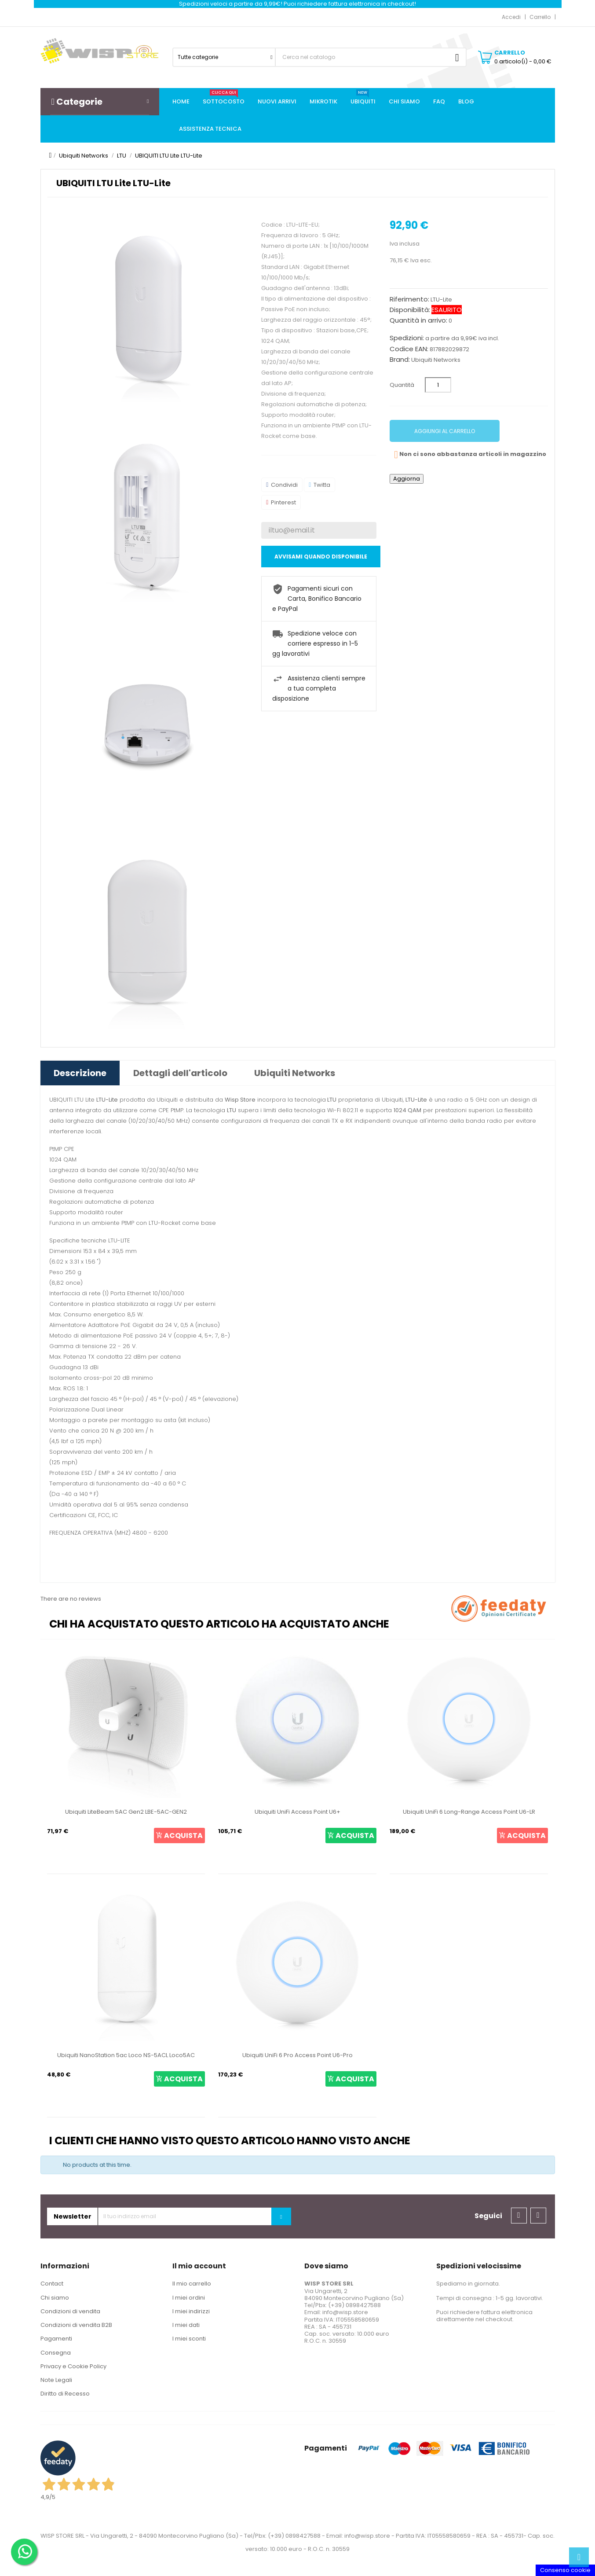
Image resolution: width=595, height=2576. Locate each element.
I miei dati (186, 2325)
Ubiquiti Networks (435, 360)
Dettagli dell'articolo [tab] (180, 1073)
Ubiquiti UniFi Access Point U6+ (297, 1812)
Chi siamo (54, 2297)
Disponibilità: (410, 309)
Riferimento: (409, 299)
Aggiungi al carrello (444, 431)
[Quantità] (438, 385)
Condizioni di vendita (70, 2311)
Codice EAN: (409, 349)
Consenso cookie (565, 2570)
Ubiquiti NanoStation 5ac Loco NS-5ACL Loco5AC (126, 2055)
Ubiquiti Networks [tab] (294, 1073)
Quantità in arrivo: (418, 320)
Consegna (55, 2352)
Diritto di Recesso (65, 2393)
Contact (51, 2283)
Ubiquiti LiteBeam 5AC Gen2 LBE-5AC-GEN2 (126, 1812)
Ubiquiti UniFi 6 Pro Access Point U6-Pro (297, 2055)
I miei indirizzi (191, 2311)
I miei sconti (189, 2338)
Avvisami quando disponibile (320, 556)
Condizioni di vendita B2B (76, 2325)
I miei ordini (188, 2297)
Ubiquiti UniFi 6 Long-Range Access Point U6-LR (469, 1812)
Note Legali (56, 2380)
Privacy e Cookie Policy (73, 2366)
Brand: (400, 359)
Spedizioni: (407, 338)
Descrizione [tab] (80, 1073)
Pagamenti (56, 2338)
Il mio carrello (191, 2283)
